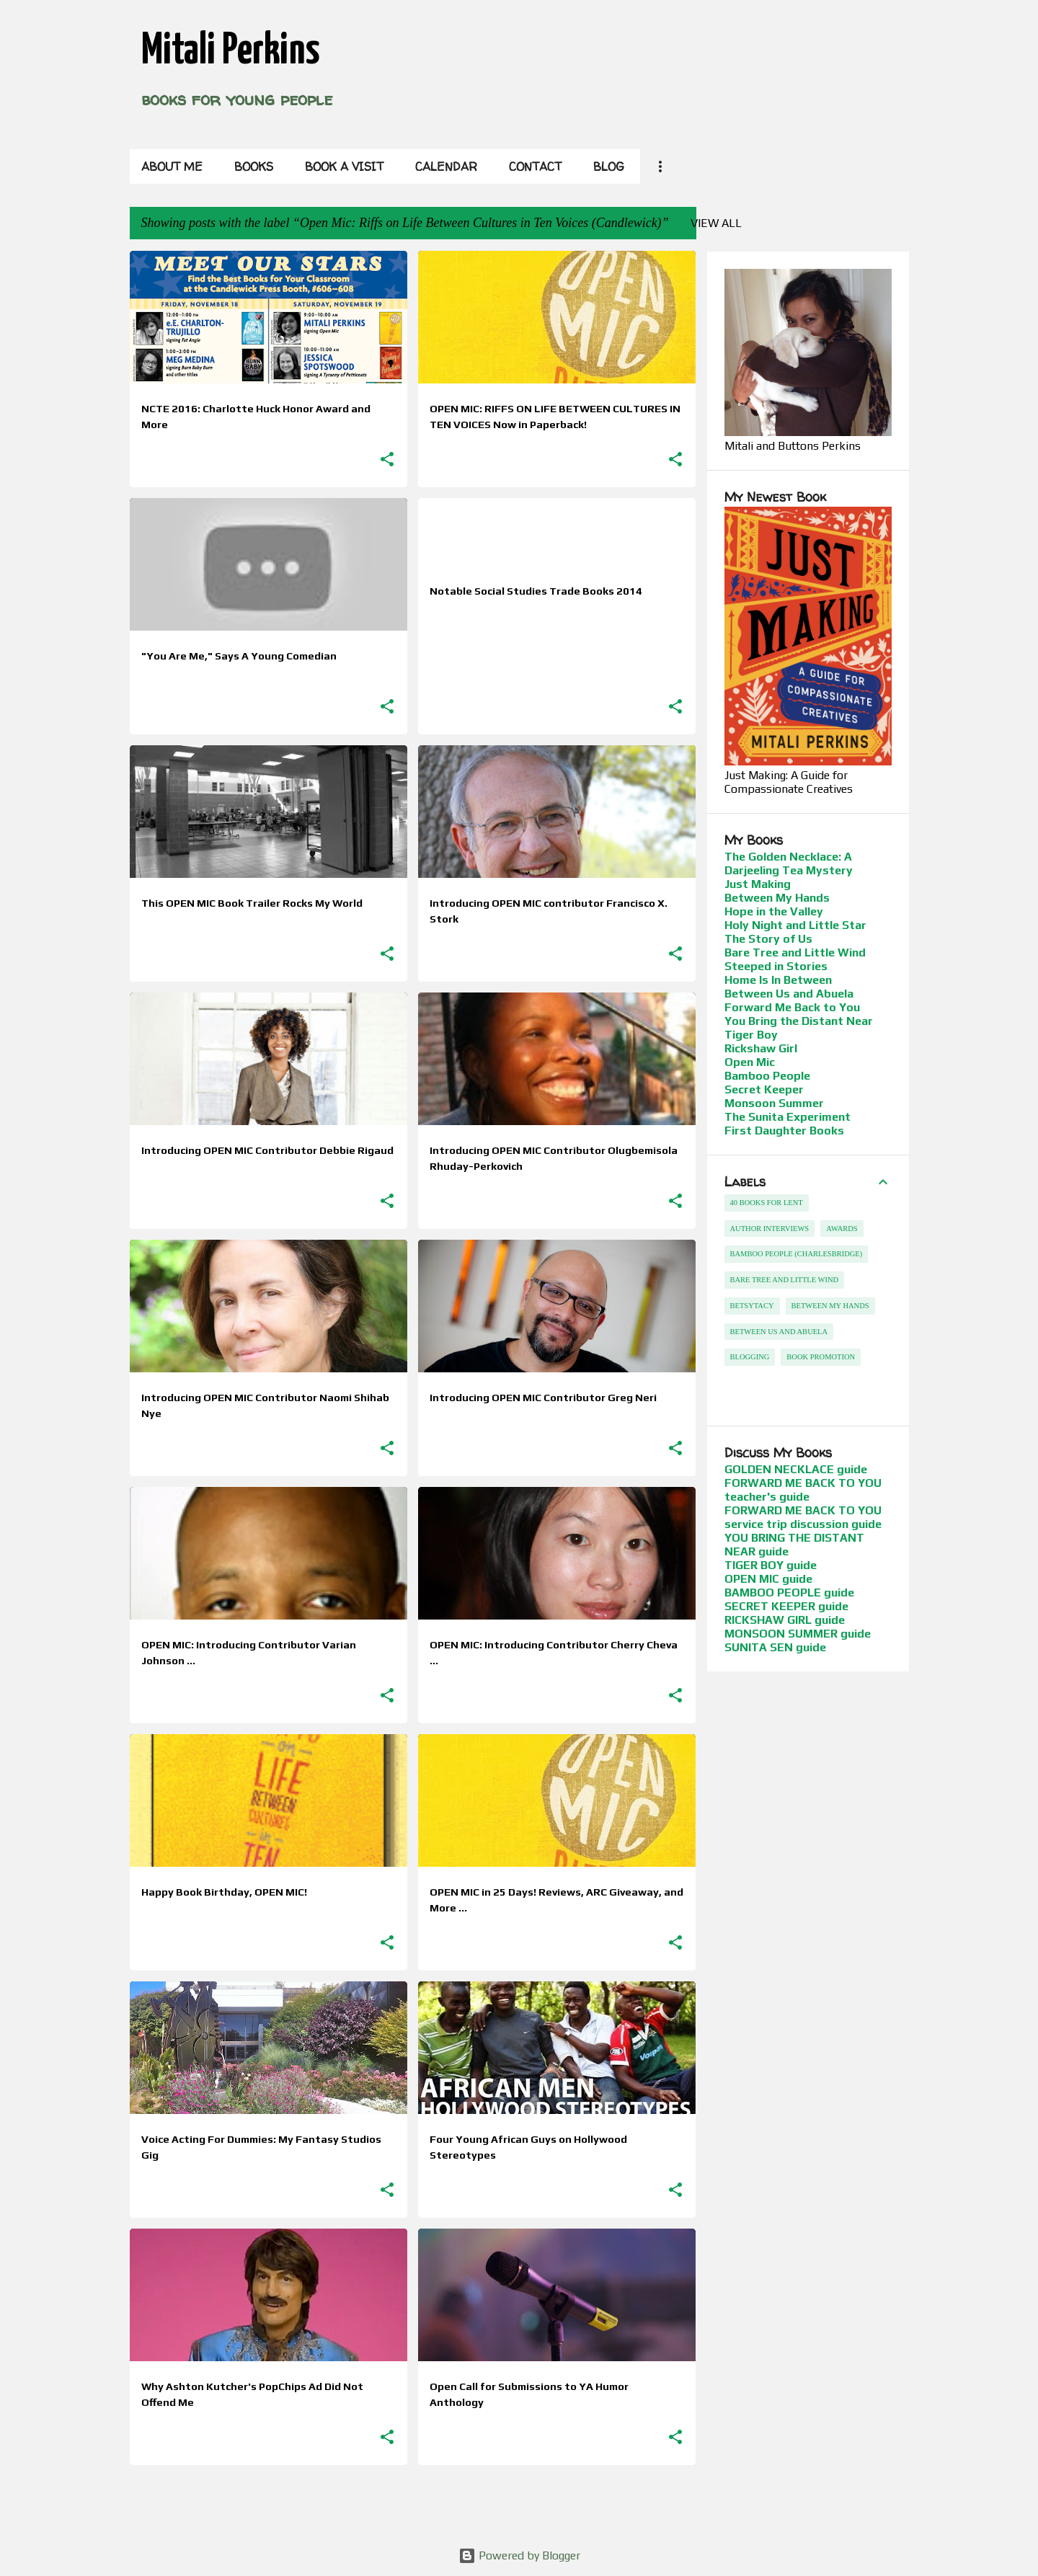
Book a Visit (344, 166)
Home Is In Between (778, 980)
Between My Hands (777, 898)
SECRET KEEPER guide (786, 1606)
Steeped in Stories (776, 966)
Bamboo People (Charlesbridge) (796, 1254)
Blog (608, 166)
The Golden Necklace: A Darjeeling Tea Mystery (788, 863)
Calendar (446, 166)
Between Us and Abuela (788, 993)
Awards (842, 1229)
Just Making (757, 884)
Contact (535, 166)
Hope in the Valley (773, 911)
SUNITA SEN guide (775, 1647)
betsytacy (752, 1306)
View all (716, 223)
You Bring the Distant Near (798, 1021)
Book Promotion (820, 1357)
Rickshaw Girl (760, 1048)
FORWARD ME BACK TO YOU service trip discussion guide (803, 1517)
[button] (387, 460)
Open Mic (749, 1062)
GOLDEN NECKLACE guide (795, 1469)
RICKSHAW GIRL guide (784, 1620)
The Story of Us (768, 939)
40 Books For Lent (766, 1203)
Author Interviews (769, 1229)
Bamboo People (767, 1076)
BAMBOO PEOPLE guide (789, 1592)
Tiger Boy (751, 1034)
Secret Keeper (764, 1089)
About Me (172, 166)
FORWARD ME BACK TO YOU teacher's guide (803, 1490)
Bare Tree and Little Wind (795, 952)
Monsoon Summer (774, 1103)
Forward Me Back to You (792, 1007)
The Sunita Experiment (787, 1117)
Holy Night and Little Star (795, 925)
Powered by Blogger (519, 2555)
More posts (413, 2506)
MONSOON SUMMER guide (797, 1633)
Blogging (750, 1357)
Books (253, 166)
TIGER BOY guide (770, 1565)
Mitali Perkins (230, 51)
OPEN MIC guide (768, 1579)
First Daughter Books (784, 1130)
